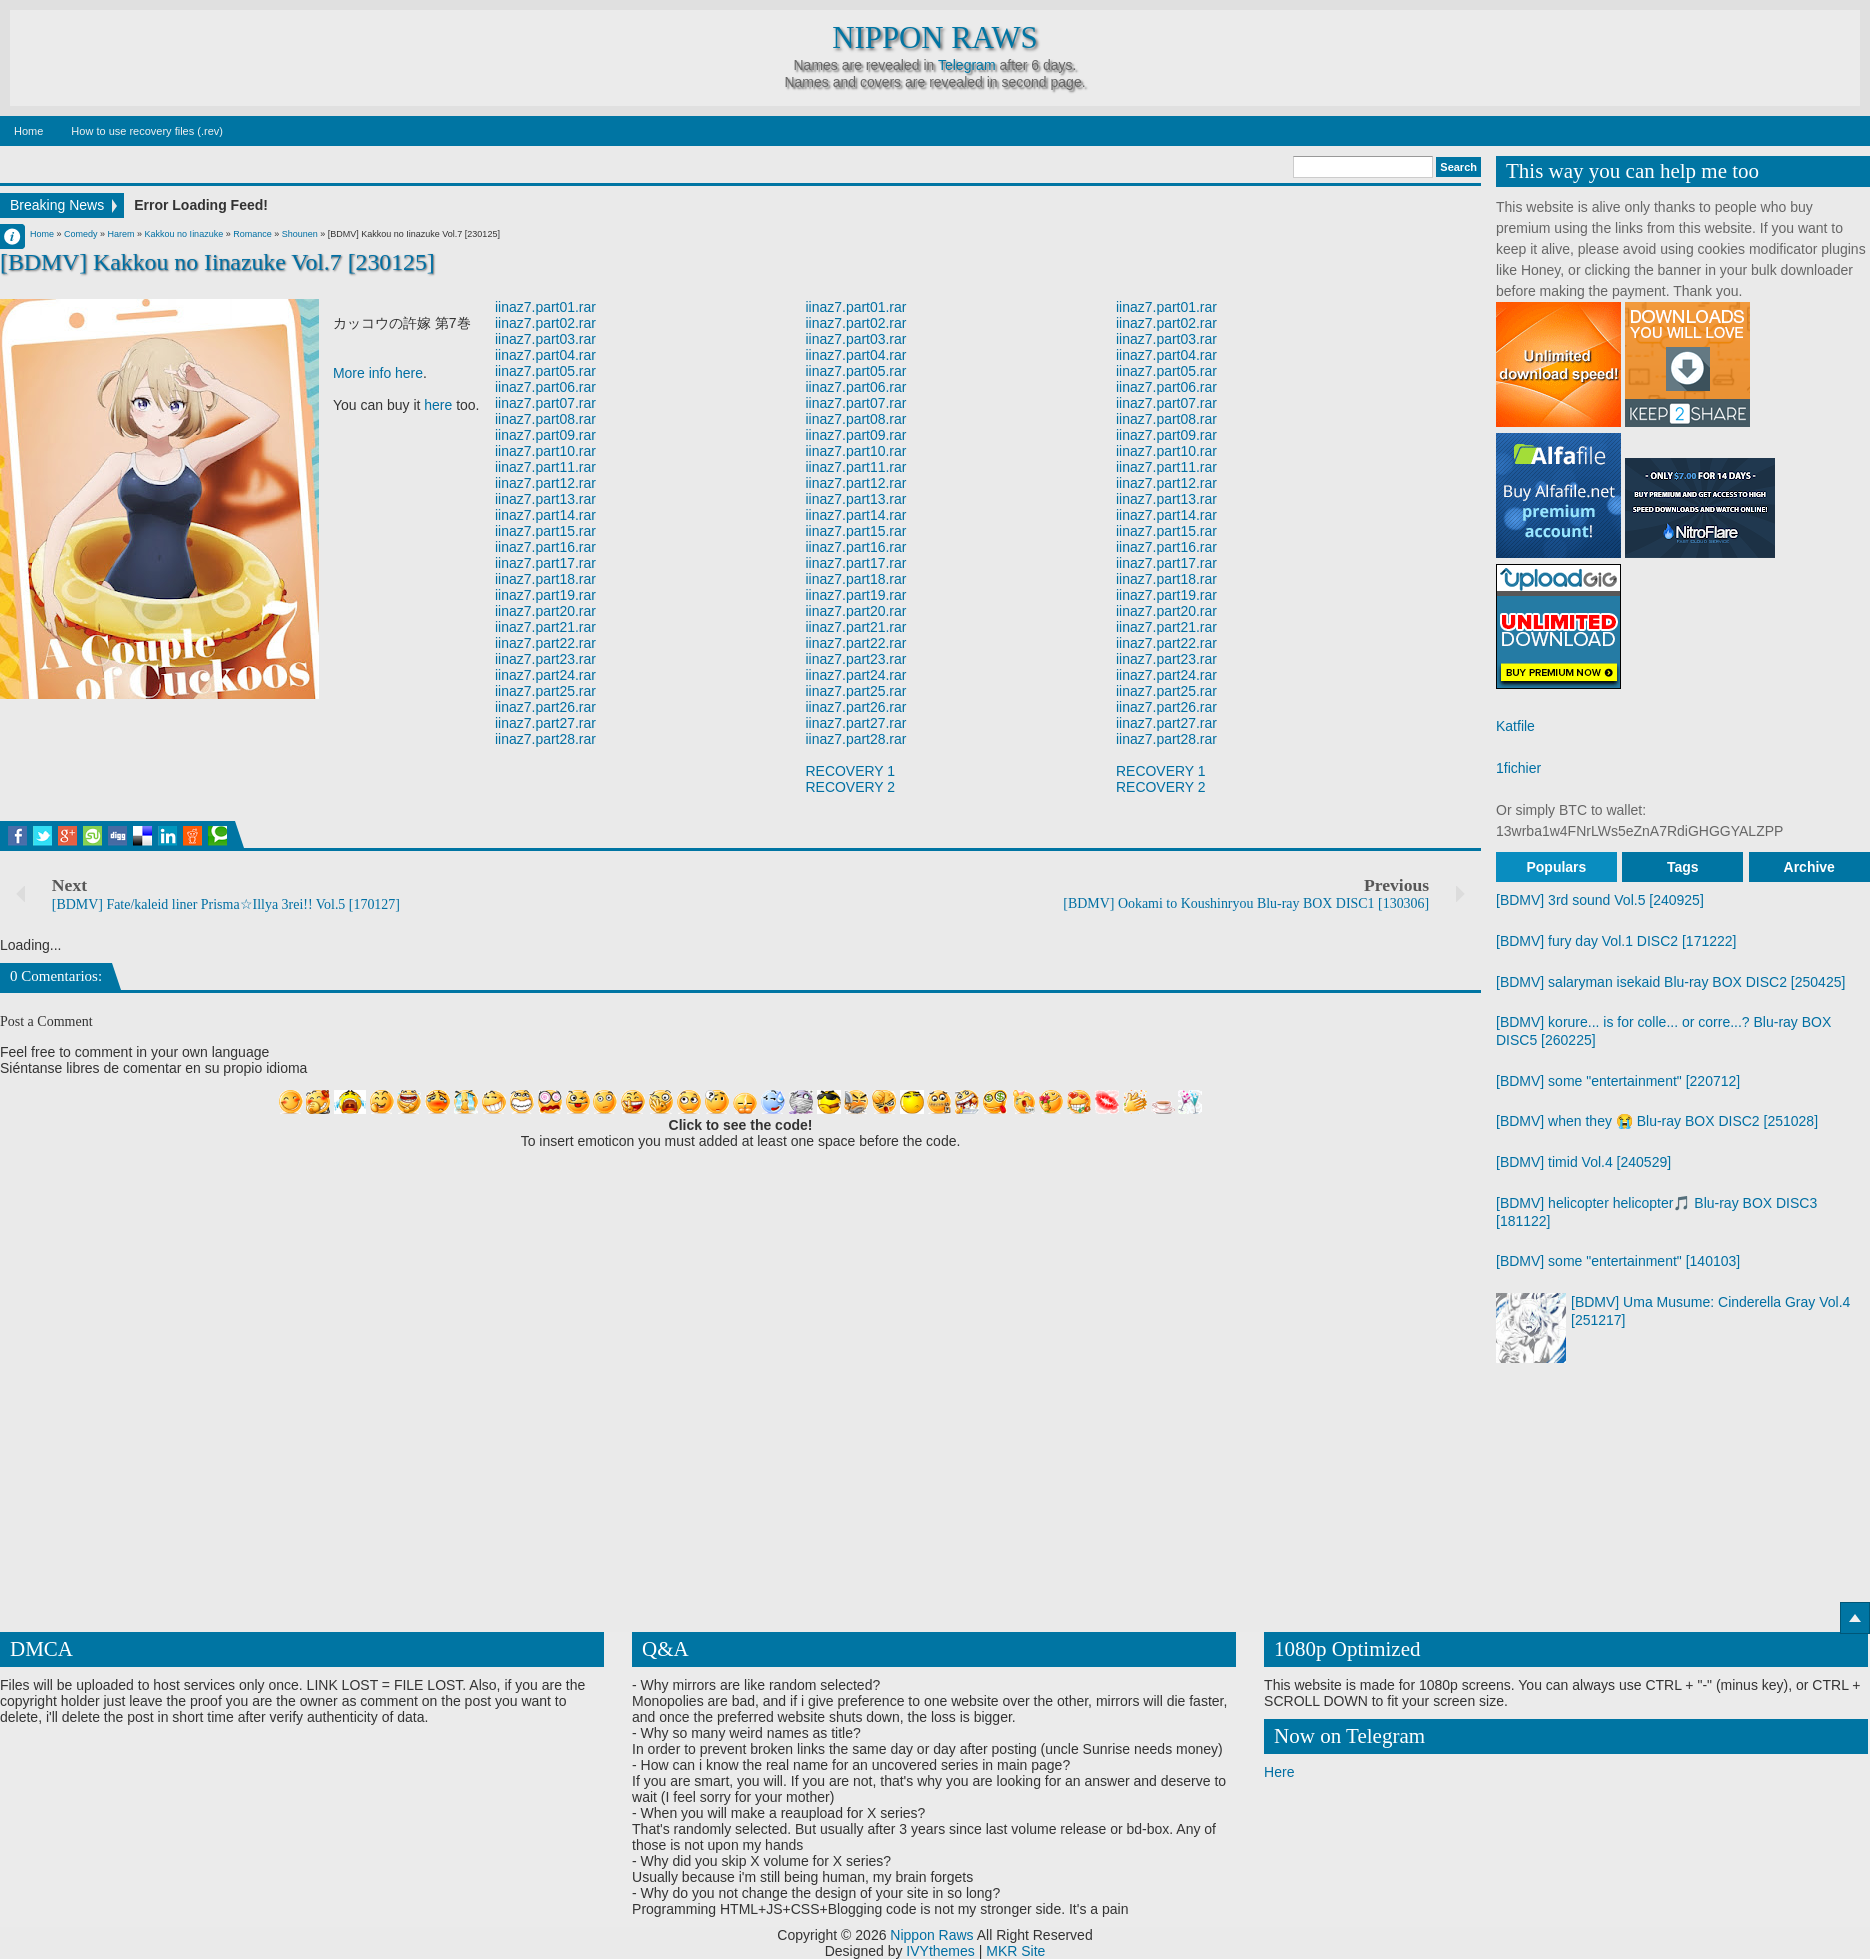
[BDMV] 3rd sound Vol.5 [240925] (1600, 900)
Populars (1556, 867)
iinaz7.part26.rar (545, 707)
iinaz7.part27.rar (545, 723)
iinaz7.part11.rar (545, 467)
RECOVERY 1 (851, 771)
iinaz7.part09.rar (545, 435)
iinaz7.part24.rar (545, 675)
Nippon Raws (934, 38)
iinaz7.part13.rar (545, 499)
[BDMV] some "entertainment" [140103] (1618, 1261)
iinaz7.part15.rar (545, 531)
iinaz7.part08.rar (545, 419)
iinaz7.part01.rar (545, 307)
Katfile (1515, 726)
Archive (1809, 867)
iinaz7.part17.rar (545, 563)
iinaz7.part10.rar (545, 451)
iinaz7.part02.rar (545, 323)
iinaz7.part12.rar (545, 483)
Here (1279, 1772)
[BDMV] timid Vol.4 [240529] (1583, 1162)
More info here (378, 373)
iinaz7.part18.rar (545, 579)
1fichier (1518, 768)
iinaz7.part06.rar (545, 387)
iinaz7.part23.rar (545, 659)
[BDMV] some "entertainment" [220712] (1618, 1081)
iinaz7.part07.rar (545, 403)
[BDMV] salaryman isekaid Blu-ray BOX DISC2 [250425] (1670, 982)
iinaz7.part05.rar (545, 371)
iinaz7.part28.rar (545, 739)
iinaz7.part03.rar (545, 339)
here (438, 405)
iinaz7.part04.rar (545, 355)
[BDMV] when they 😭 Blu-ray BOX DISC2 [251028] (1657, 1121)
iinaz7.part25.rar (545, 691)
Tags (1683, 867)
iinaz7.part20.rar (545, 611)
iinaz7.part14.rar (545, 515)
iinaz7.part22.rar (545, 643)
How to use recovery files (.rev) (147, 131)
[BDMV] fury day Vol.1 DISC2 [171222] (1616, 941)
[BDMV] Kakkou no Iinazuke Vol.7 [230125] (217, 262)
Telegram (967, 65)
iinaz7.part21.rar (545, 627)
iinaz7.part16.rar (545, 547)
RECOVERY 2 (851, 787)
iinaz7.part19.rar (545, 595)
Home (28, 131)
